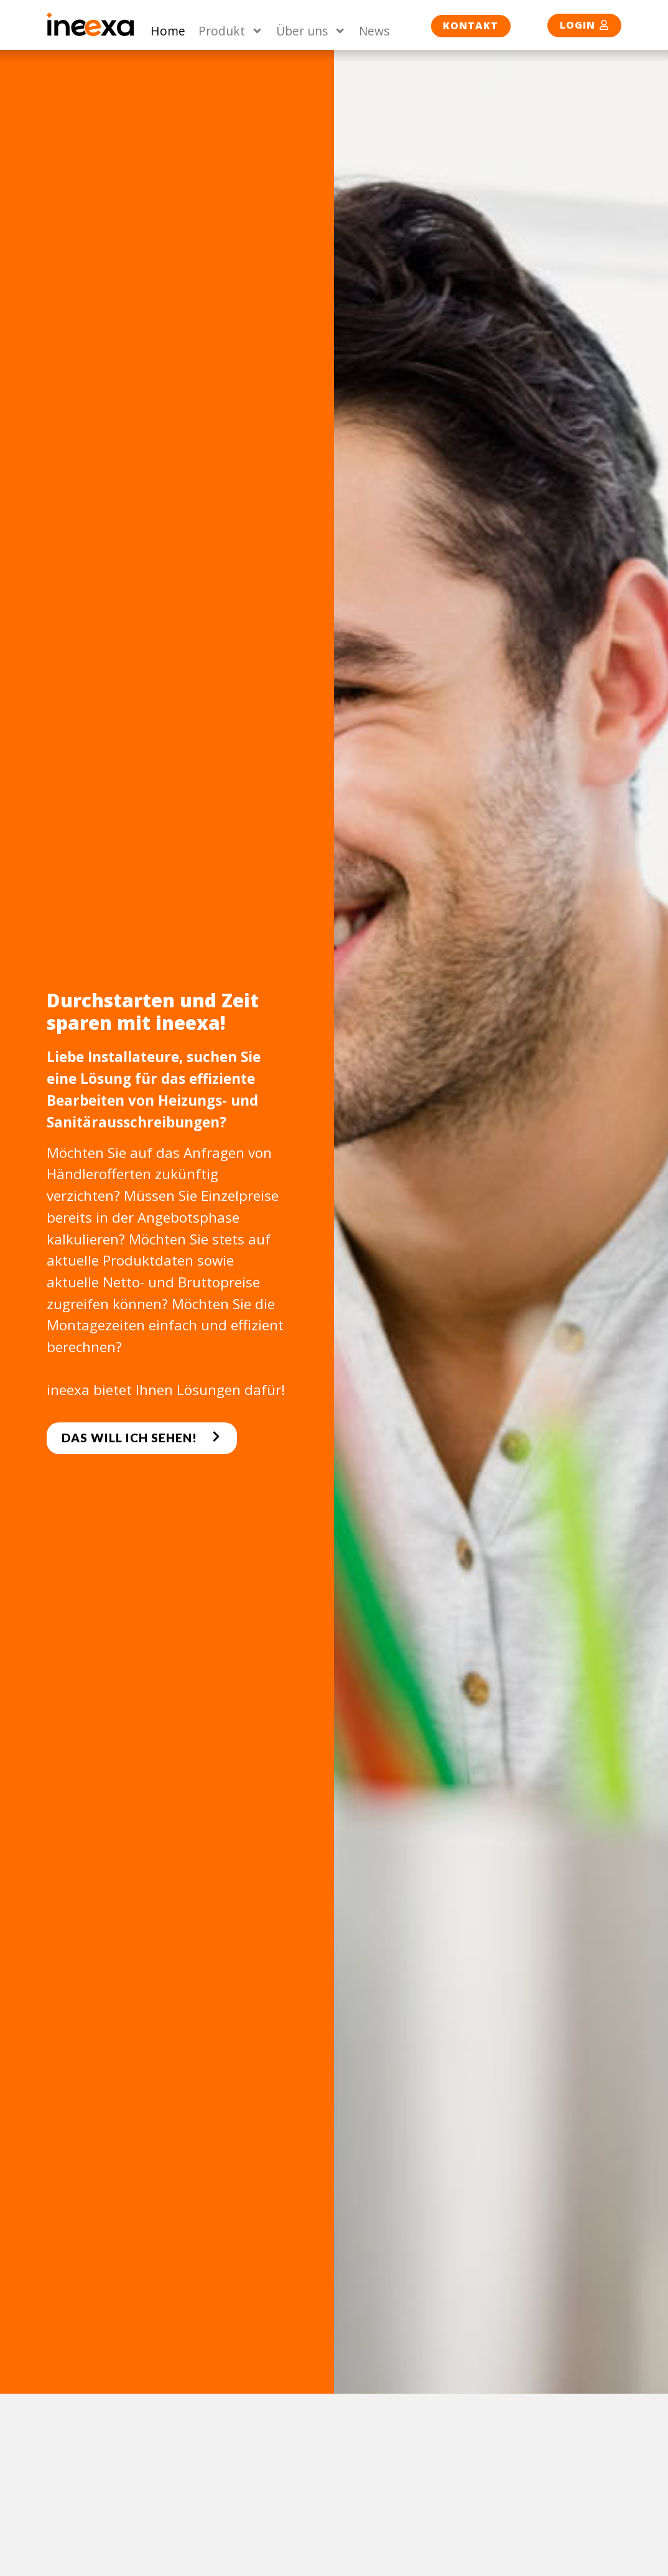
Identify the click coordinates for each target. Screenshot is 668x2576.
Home (168, 31)
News (374, 31)
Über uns (311, 31)
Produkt (230, 31)
